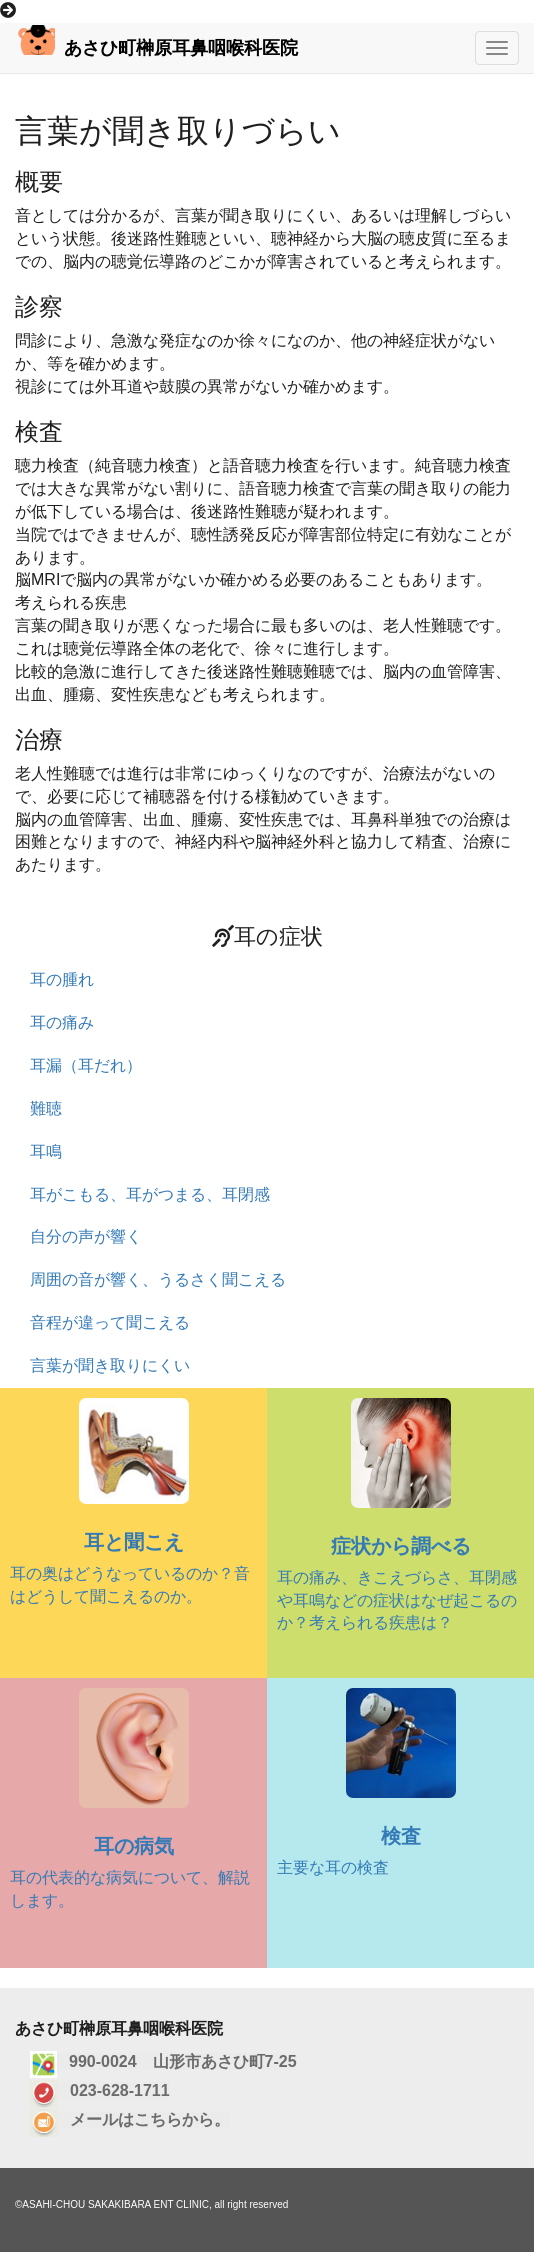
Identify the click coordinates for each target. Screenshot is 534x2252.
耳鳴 (46, 1151)
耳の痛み (62, 1022)
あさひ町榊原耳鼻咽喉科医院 (156, 41)
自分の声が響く (86, 1236)
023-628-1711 (114, 2090)
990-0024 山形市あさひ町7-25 (177, 2061)
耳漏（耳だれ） (86, 1065)
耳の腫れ (62, 979)
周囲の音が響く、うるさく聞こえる (158, 1279)
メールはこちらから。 (144, 2119)
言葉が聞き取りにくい (110, 1365)
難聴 (46, 1108)
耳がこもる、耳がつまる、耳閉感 (150, 1194)
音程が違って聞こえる (110, 1322)
